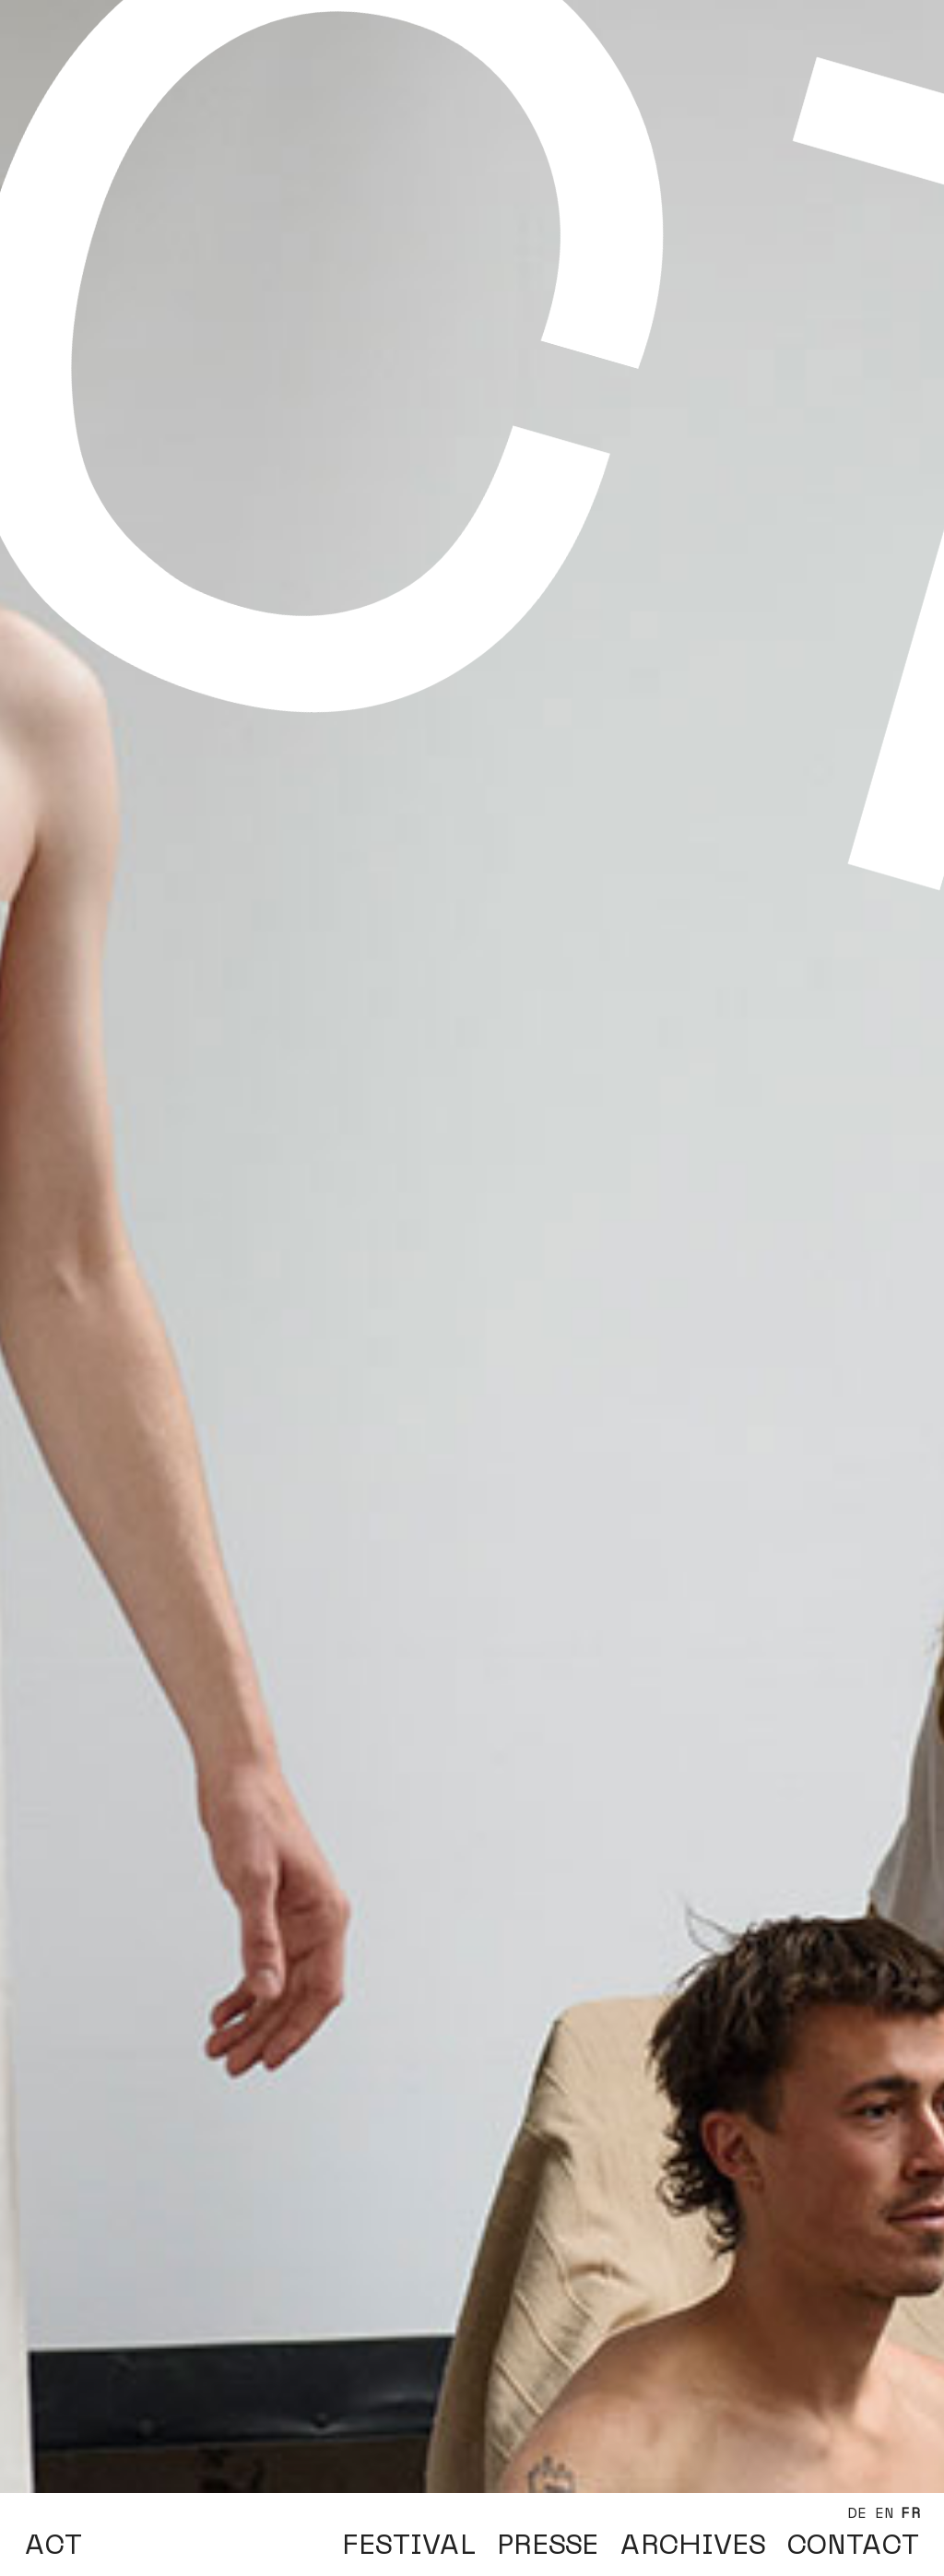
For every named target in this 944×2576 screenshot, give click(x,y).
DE (857, 2513)
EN (884, 2513)
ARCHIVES (693, 2544)
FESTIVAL (409, 2544)
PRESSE (548, 2544)
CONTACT (853, 2544)
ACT (53, 2544)
